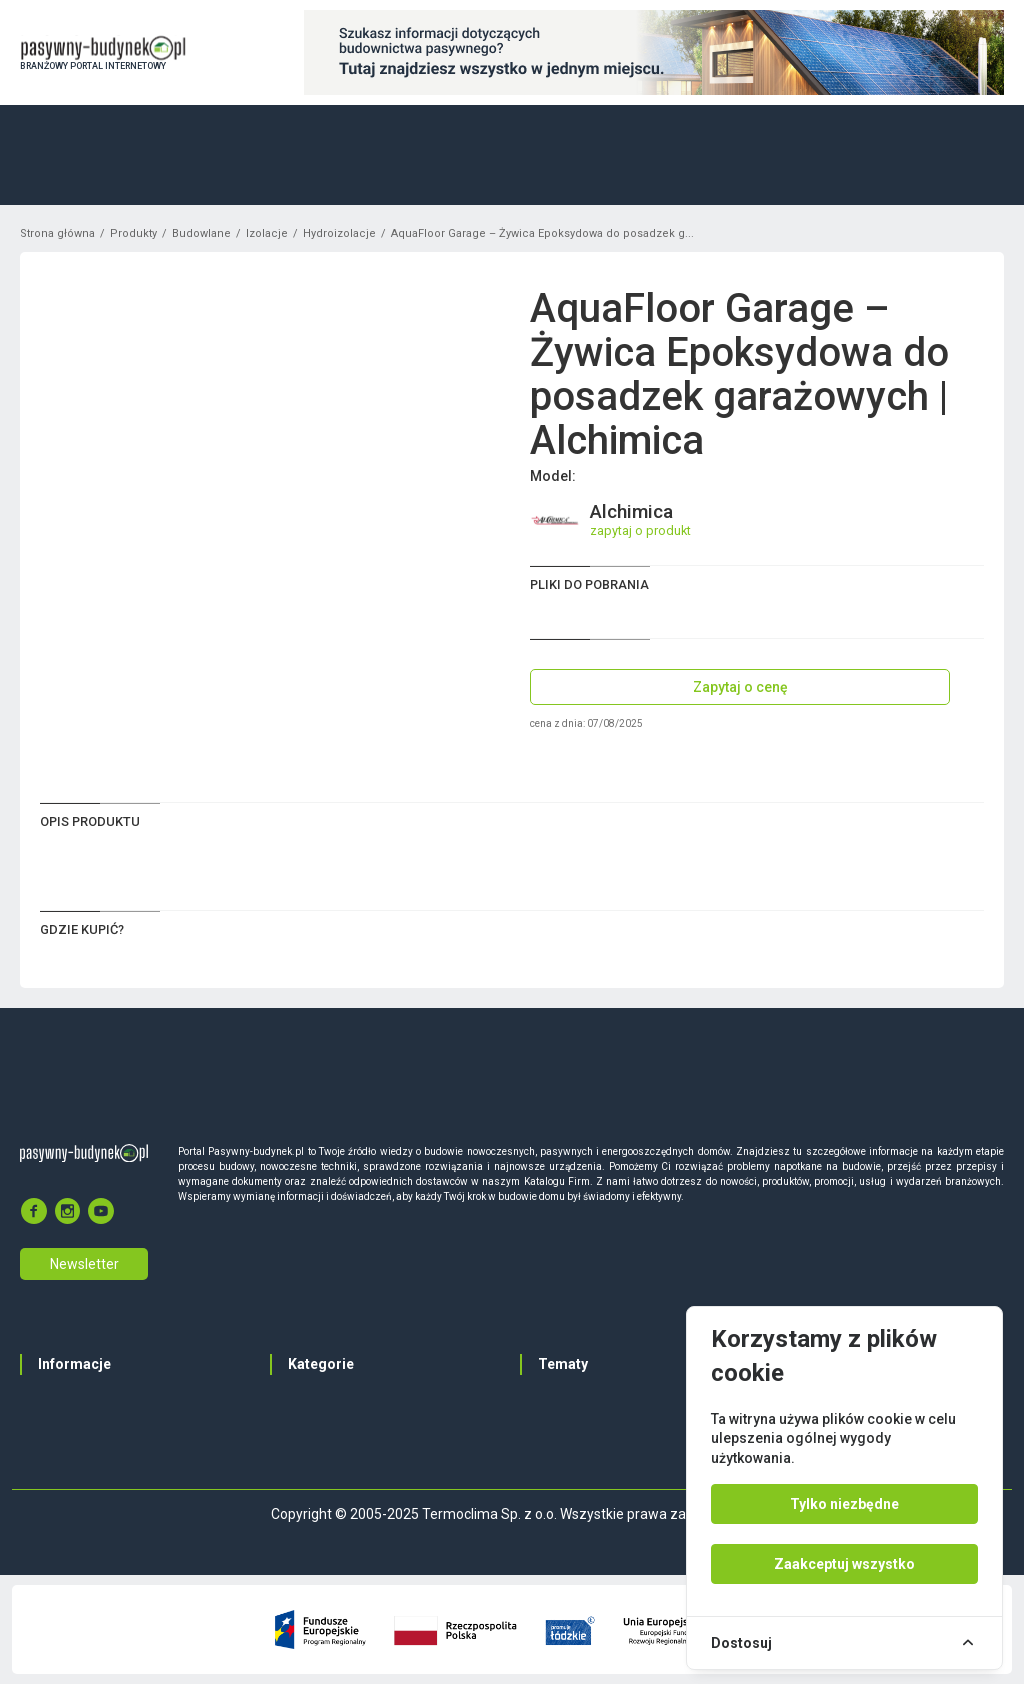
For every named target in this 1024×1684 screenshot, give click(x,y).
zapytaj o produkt (640, 530)
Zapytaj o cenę (740, 687)
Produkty (133, 233)
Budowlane (201, 233)
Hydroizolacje (339, 233)
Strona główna (57, 233)
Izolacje (267, 233)
